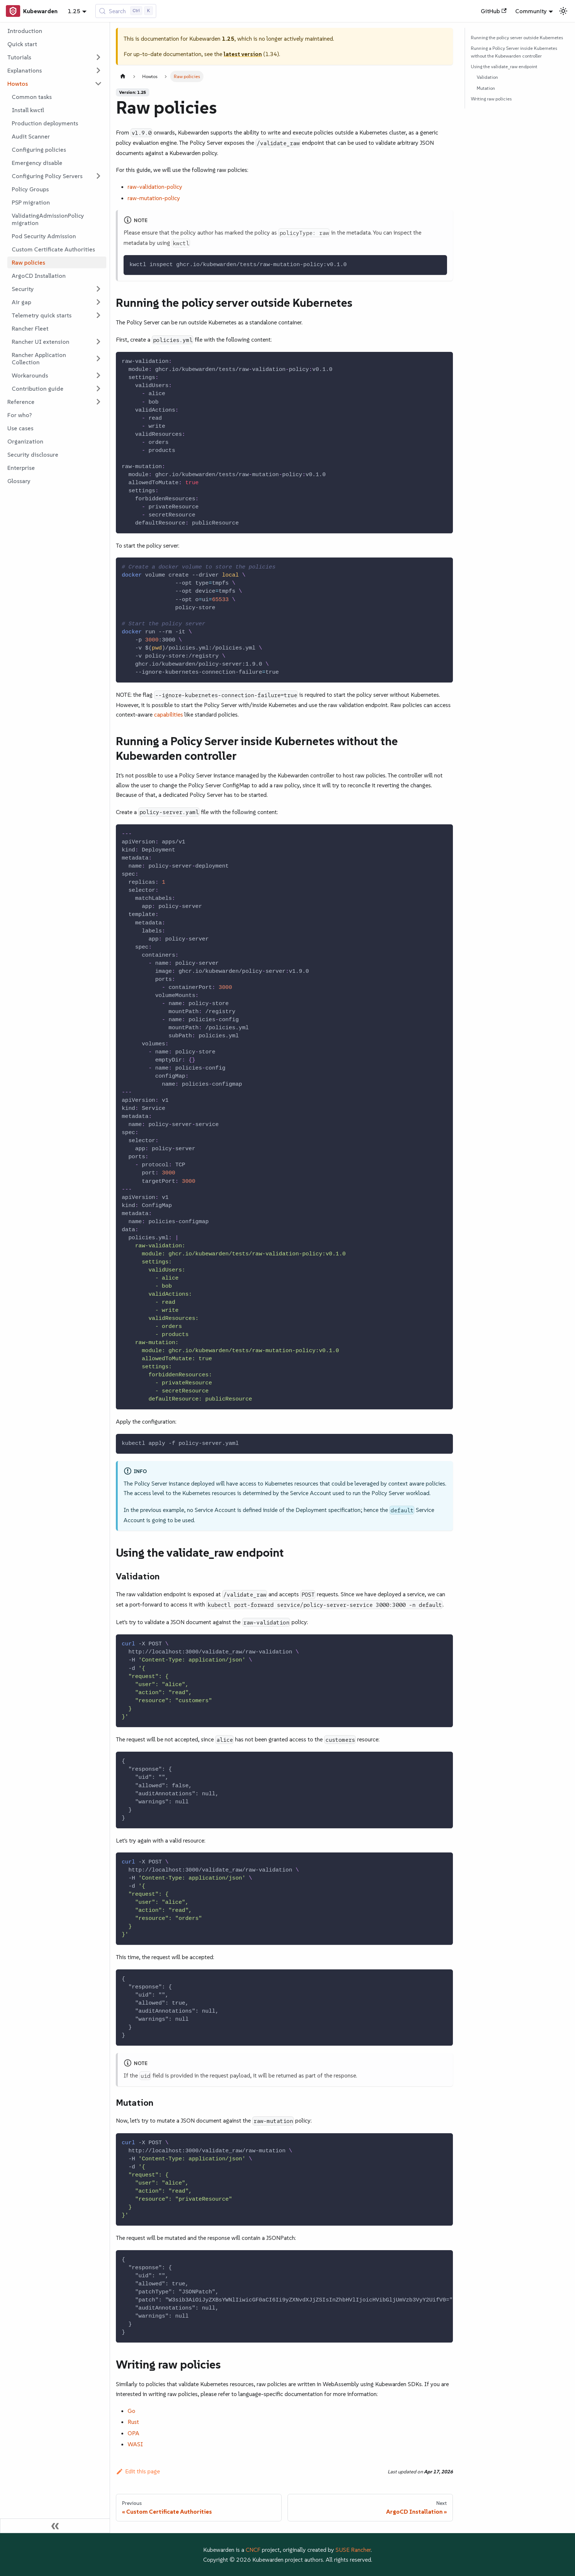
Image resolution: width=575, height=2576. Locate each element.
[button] (54, 57)
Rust (133, 2421)
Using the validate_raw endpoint (504, 66)
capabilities (168, 714)
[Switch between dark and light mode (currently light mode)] (563, 11)
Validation (487, 77)
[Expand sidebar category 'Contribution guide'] (98, 388)
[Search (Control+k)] (126, 11)
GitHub (493, 11)
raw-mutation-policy (154, 198)
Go (131, 2410)
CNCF (253, 2549)
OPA (133, 2433)
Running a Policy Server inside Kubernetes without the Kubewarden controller (514, 52)
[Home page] (123, 76)
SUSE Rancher (353, 2549)
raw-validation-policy (155, 186)
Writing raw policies (491, 99)
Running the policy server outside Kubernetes (517, 37)
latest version (243, 54)
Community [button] (531, 11)
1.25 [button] (74, 11)
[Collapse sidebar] (55, 2525)
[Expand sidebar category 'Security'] (98, 289)
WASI (135, 2444)
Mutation (486, 88)
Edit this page (138, 2471)
